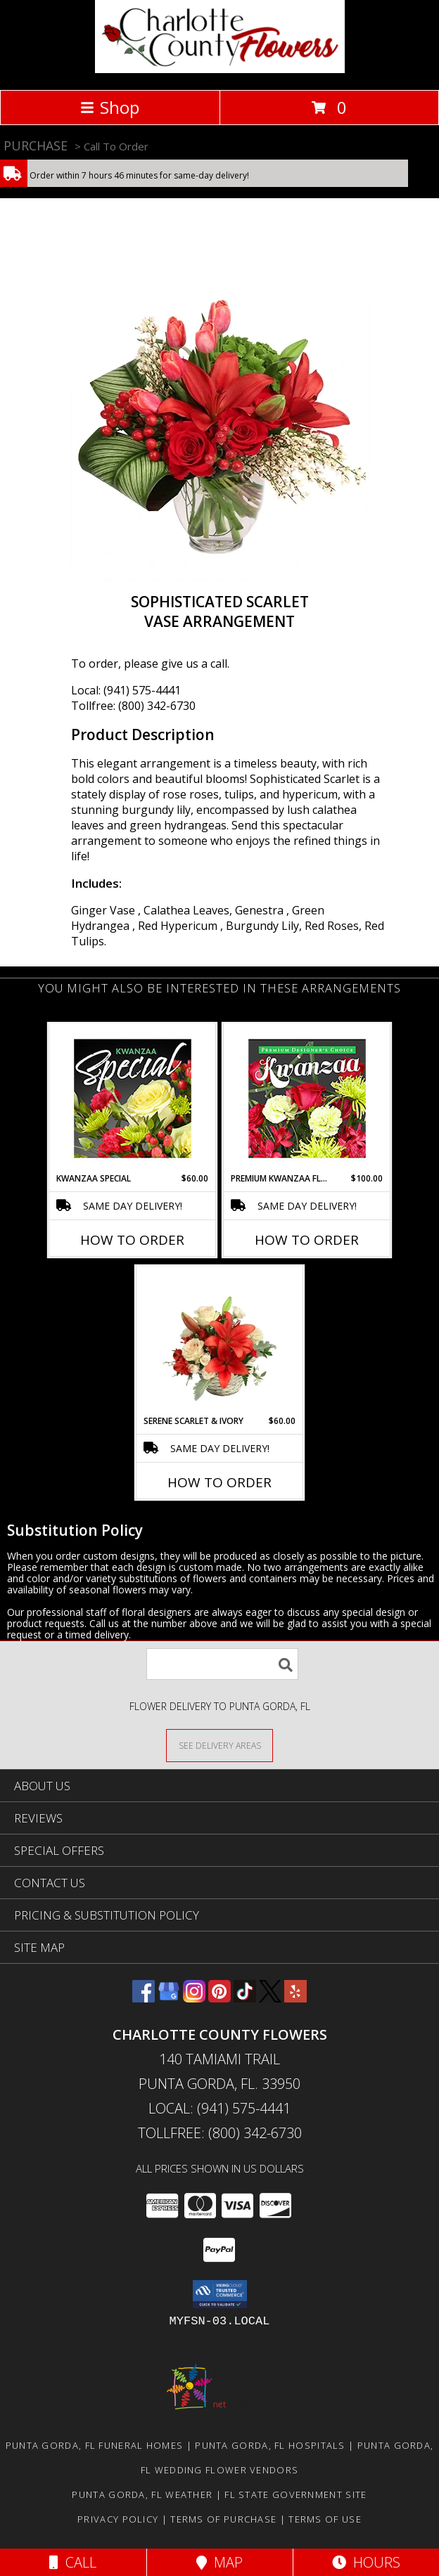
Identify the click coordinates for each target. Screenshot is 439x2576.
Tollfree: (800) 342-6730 (133, 705)
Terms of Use (325, 2519)
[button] (220, 2294)
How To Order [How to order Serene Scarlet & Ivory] (219, 1482)
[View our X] (270, 1998)
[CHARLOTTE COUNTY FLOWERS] (220, 69)
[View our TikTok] (245, 1998)
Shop (109, 107)
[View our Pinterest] (219, 1998)
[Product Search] (222, 1664)
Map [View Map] (219, 2562)
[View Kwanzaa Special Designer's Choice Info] (132, 1098)
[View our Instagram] (194, 1998)
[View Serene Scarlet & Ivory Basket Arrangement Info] (220, 1341)
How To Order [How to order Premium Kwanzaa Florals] (307, 1240)
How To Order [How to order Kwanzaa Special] (132, 1240)
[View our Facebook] (143, 1998)
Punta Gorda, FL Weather (142, 2494)
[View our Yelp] (295, 1998)
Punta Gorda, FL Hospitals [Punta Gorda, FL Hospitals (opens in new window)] (270, 2445)
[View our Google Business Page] (169, 1998)
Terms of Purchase (223, 2519)
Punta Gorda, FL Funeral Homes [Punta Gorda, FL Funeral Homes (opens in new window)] (95, 2445)
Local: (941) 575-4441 (126, 690)
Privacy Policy (117, 2519)
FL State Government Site (295, 2494)
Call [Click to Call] (72, 2562)
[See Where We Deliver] (219, 1745)
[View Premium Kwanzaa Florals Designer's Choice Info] (307, 1098)
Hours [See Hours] (366, 2562)
